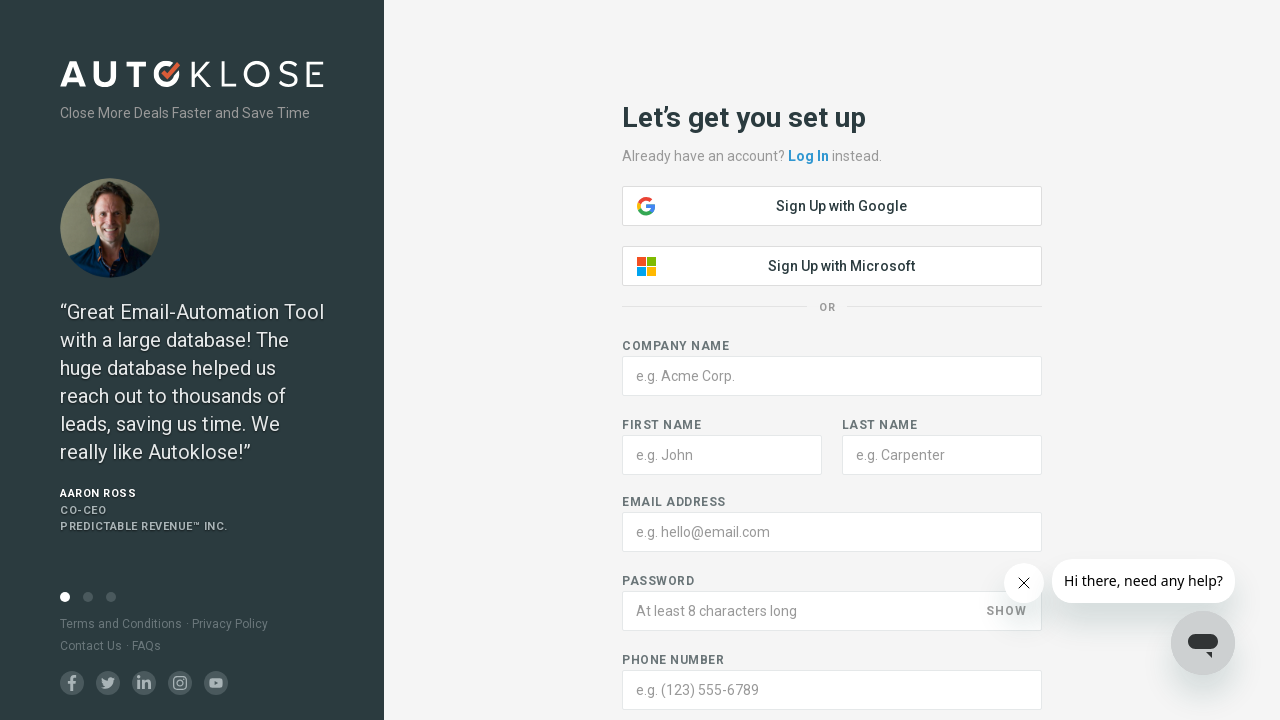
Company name (675, 346)
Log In (808, 156)
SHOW (1006, 611)
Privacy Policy (230, 624)
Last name (880, 425)
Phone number (673, 660)
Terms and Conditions (121, 624)
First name (661, 425)
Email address (674, 502)
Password (658, 581)
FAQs (146, 646)
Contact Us (91, 646)
